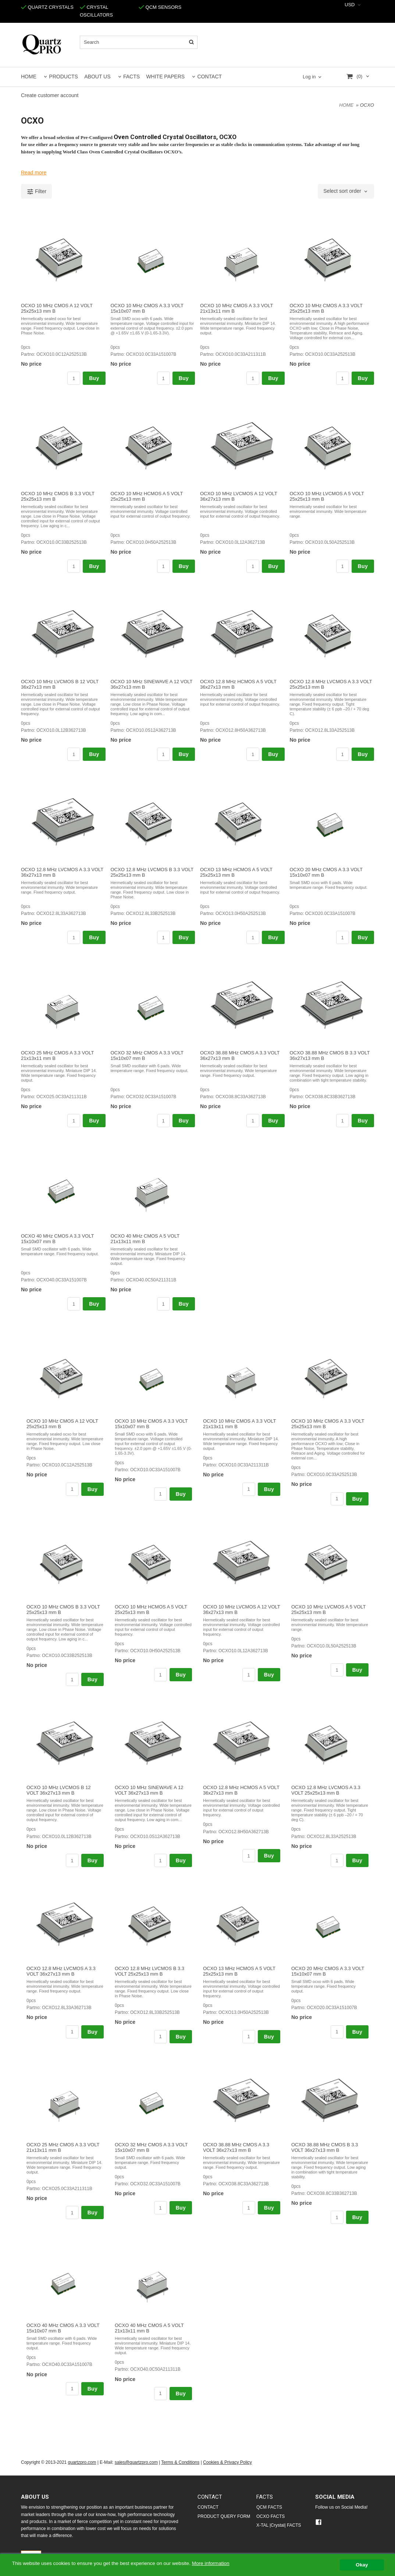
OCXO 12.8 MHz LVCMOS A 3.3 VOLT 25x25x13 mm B (325, 1790)
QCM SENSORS (160, 7)
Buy (94, 378)
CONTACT (209, 76)
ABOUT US (97, 76)
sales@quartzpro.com (136, 2462)
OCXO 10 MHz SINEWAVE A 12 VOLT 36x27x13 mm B (149, 1790)
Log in (309, 76)
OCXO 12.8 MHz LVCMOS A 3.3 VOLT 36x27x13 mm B (61, 1971)
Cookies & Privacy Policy (227, 2462)
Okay (362, 2565)
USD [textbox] (350, 4)
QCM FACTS (269, 2507)
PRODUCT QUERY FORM (223, 2516)
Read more (33, 172)
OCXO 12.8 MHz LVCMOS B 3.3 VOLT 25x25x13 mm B (149, 1971)
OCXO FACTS (270, 2516)
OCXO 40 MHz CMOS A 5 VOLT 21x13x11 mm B (145, 1238)
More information (210, 2563)
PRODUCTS (63, 76)
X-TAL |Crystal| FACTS (278, 2525)
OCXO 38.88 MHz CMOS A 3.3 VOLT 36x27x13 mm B (236, 2147)
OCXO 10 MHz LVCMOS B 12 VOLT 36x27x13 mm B (58, 1790)
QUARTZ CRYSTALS (47, 7)
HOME (28, 76)
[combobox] (353, 5)
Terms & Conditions (180, 2462)
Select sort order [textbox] (342, 191)
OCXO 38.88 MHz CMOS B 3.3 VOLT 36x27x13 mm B (324, 2147)
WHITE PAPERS (165, 76)
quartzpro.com (82, 2462)
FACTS (131, 76)
